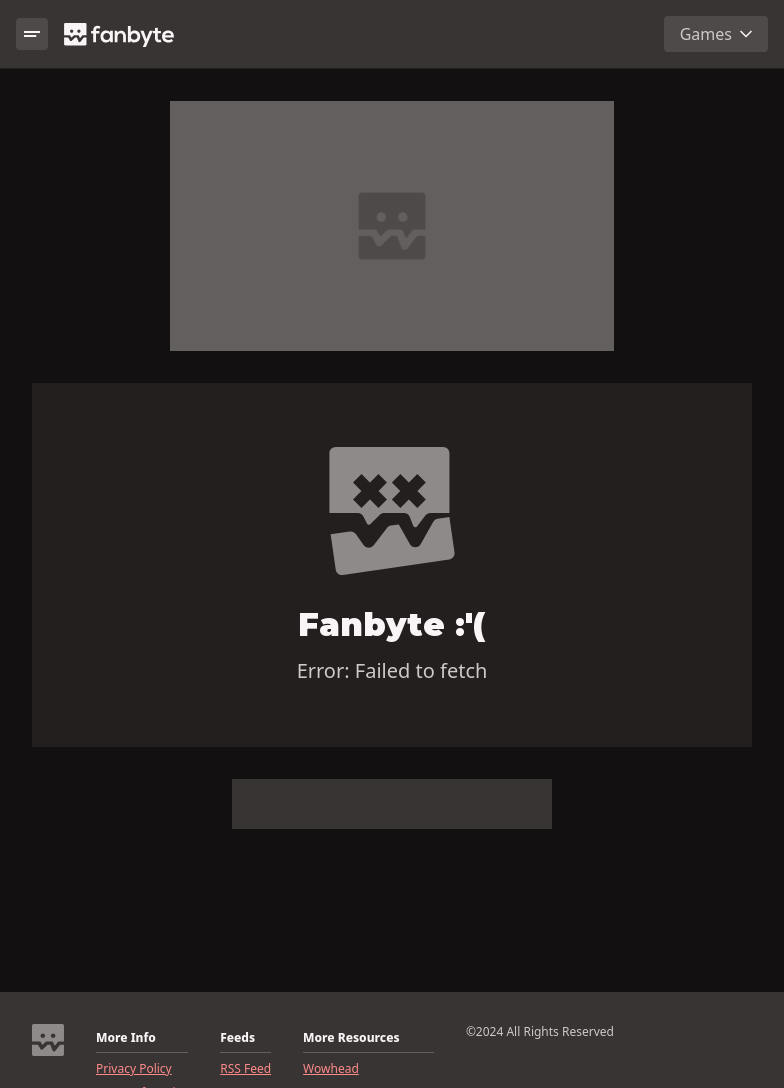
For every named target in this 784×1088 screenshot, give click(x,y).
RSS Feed (245, 1069)
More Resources (351, 1038)
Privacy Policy (134, 1069)
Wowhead (331, 1069)
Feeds (237, 1038)
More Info (126, 1038)
